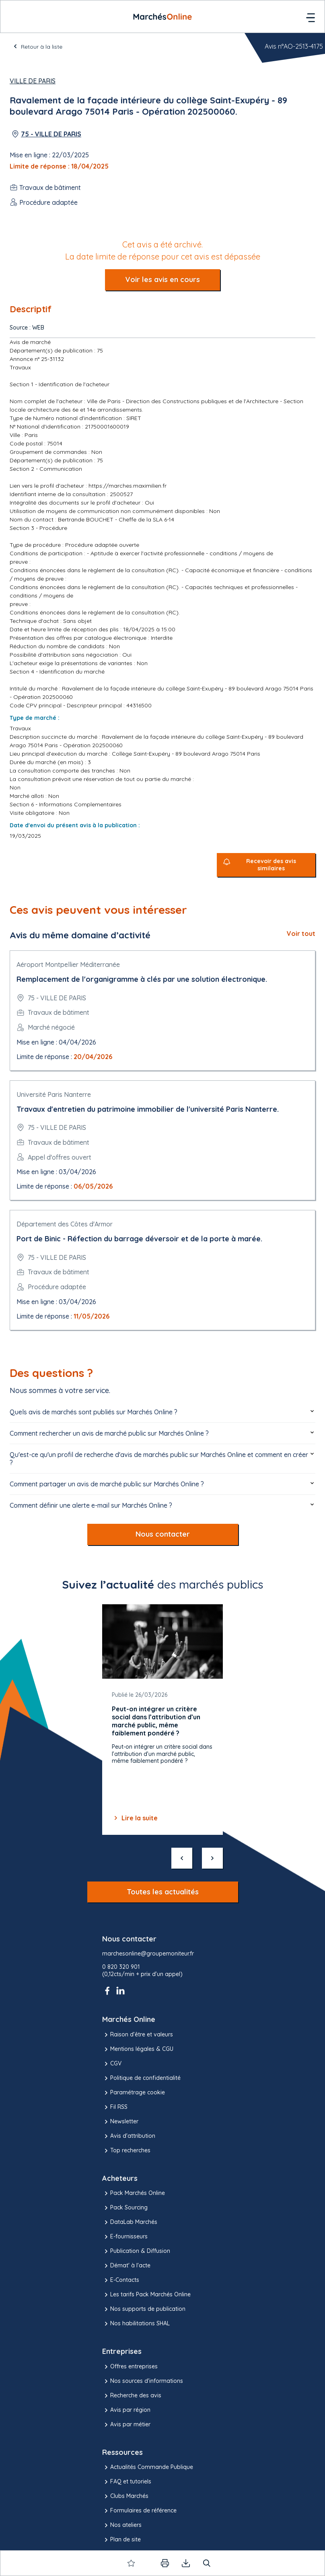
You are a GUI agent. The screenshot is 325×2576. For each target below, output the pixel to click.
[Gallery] (162, 1719)
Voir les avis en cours (162, 279)
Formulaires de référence (139, 2511)
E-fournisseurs (125, 2237)
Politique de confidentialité (141, 2078)
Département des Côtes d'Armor (64, 1224)
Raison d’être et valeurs (137, 2035)
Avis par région (126, 2410)
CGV (111, 2064)
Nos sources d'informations (142, 2381)
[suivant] (212, 1858)
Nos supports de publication (143, 2309)
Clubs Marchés (125, 2496)
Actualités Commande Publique (147, 2467)
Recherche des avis (131, 2396)
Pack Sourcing (125, 2208)
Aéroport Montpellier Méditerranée (68, 964)
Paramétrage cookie (133, 2093)
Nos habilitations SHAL (136, 2324)
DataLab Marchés (129, 2222)
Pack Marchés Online (133, 2193)
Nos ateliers (122, 2525)
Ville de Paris (33, 81)
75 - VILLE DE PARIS (51, 134)
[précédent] (181, 1858)
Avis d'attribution (128, 2136)
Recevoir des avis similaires (271, 865)
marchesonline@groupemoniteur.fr (148, 1953)
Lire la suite (135, 1818)
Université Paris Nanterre (53, 1094)
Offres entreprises (130, 2367)
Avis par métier (126, 2425)
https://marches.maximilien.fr (127, 485)
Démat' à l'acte (126, 2266)
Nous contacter (163, 1534)
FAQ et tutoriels (126, 2482)
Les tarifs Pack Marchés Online (146, 2295)
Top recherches (126, 2151)
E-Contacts (120, 2280)
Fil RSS (115, 2107)
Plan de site (121, 2540)
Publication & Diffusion (136, 2251)
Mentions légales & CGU (137, 2049)
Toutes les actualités (163, 1891)
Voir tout (301, 933)
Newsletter (120, 2122)
